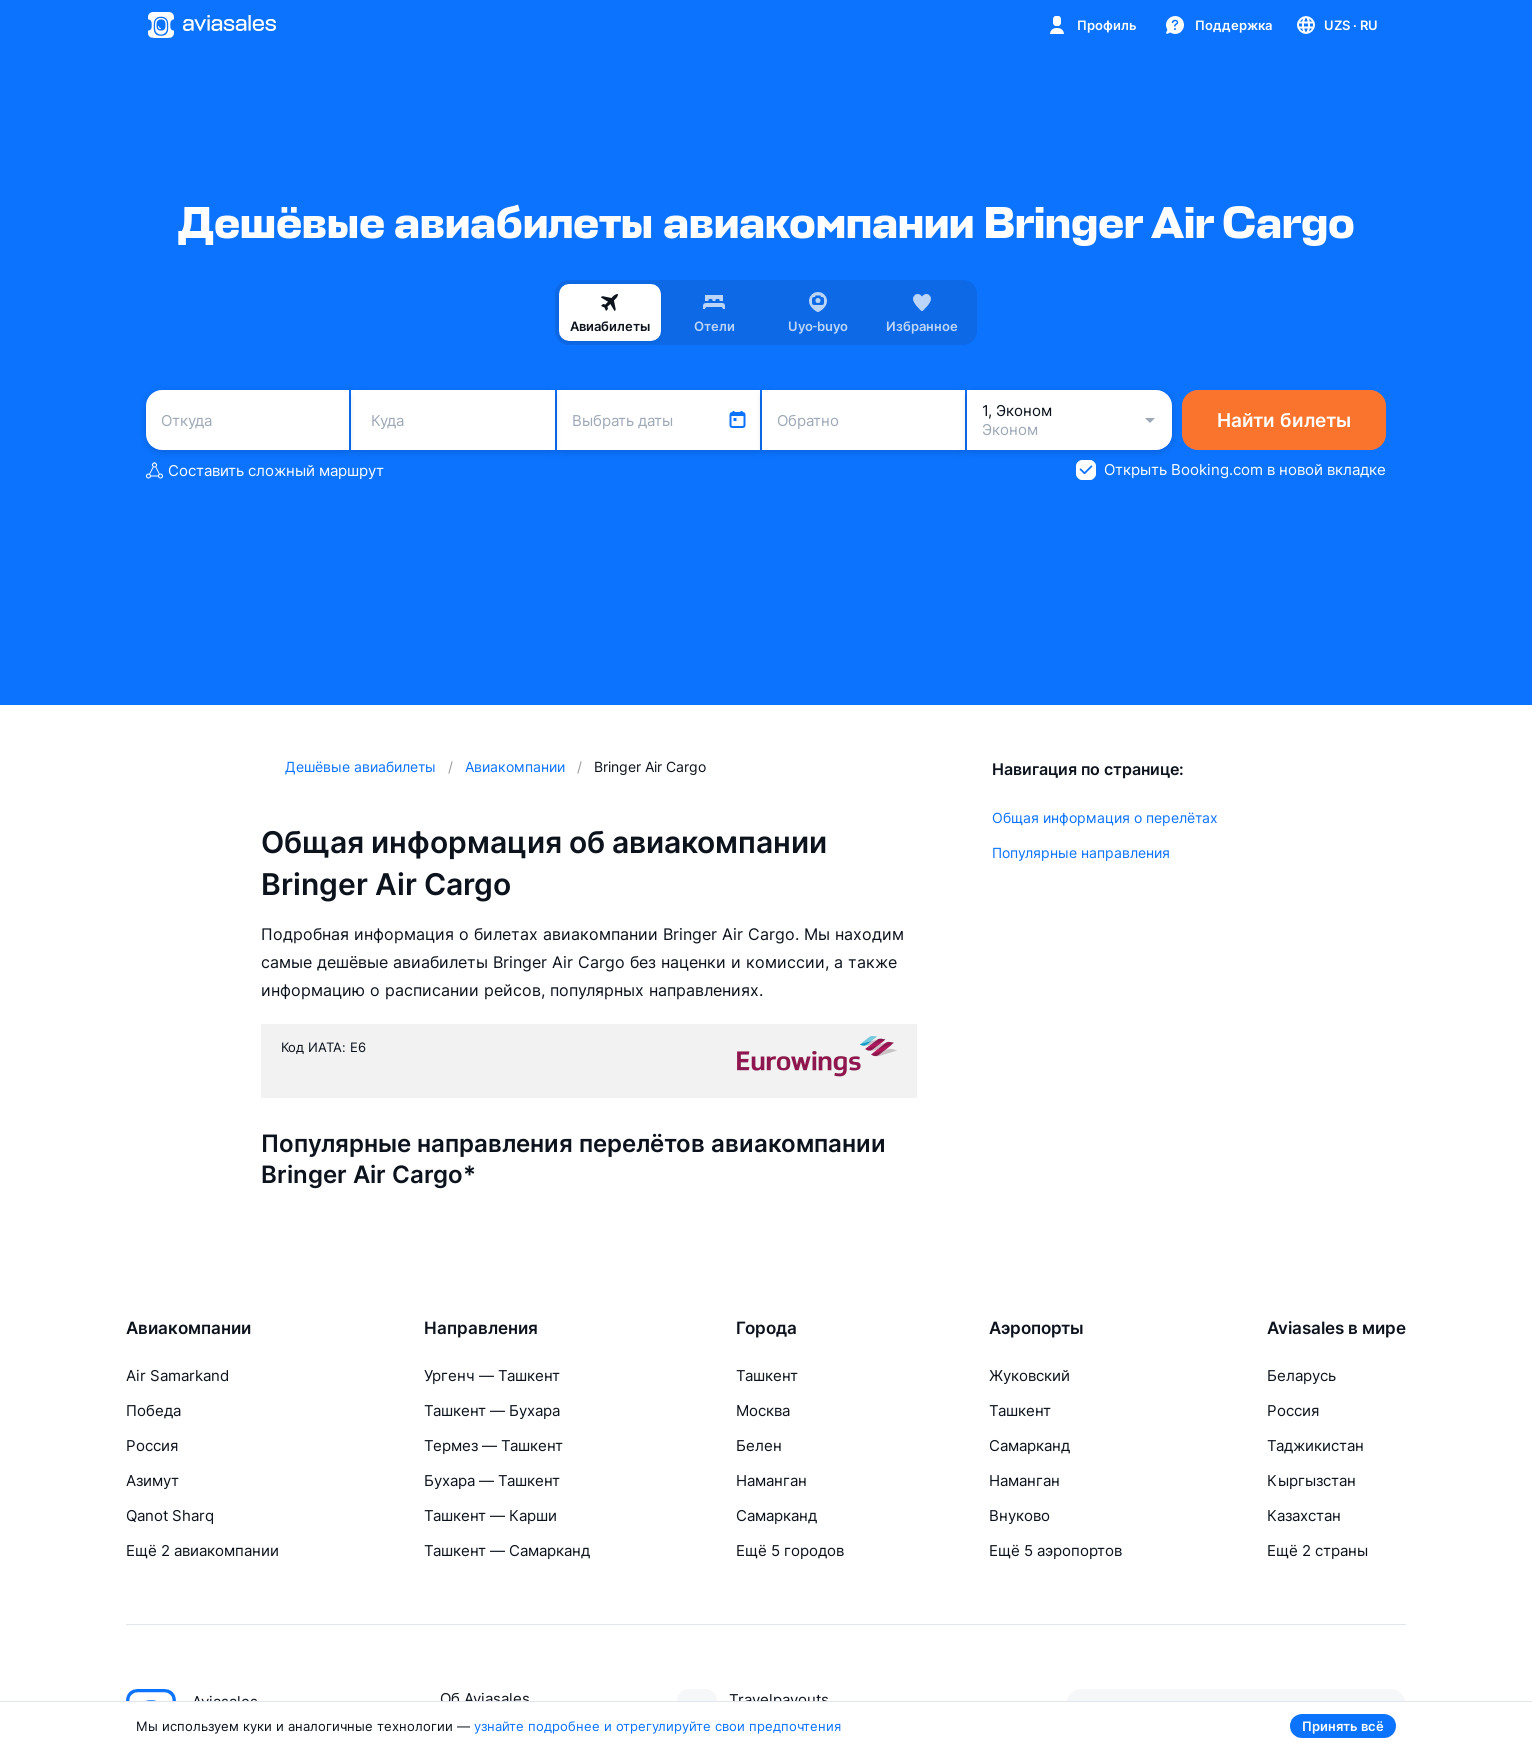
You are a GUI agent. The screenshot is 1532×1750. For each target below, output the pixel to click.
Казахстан (1304, 1515)
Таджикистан (1315, 1445)
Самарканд (776, 1515)
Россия (152, 1445)
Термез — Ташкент (493, 1445)
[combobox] (247, 420)
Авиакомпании (188, 1328)
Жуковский (1029, 1375)
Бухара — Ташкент (492, 1480)
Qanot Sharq (170, 1515)
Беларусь (1301, 1375)
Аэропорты (1036, 1328)
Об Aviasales (485, 1698)
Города (766, 1328)
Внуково (1019, 1515)
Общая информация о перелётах (1105, 817)
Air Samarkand (177, 1375)
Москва (763, 1410)
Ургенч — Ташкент (492, 1375)
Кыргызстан (1311, 1480)
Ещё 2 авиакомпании (202, 1550)
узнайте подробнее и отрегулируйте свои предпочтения (657, 1726)
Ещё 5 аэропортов (1055, 1550)
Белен (759, 1445)
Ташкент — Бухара (492, 1410)
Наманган (771, 1480)
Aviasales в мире (1336, 1328)
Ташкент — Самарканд (507, 1550)
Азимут (152, 1480)
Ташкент (767, 1375)
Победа (153, 1410)
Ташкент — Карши (490, 1515)
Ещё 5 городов (790, 1550)
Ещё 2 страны (1317, 1550)
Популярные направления (1081, 852)
